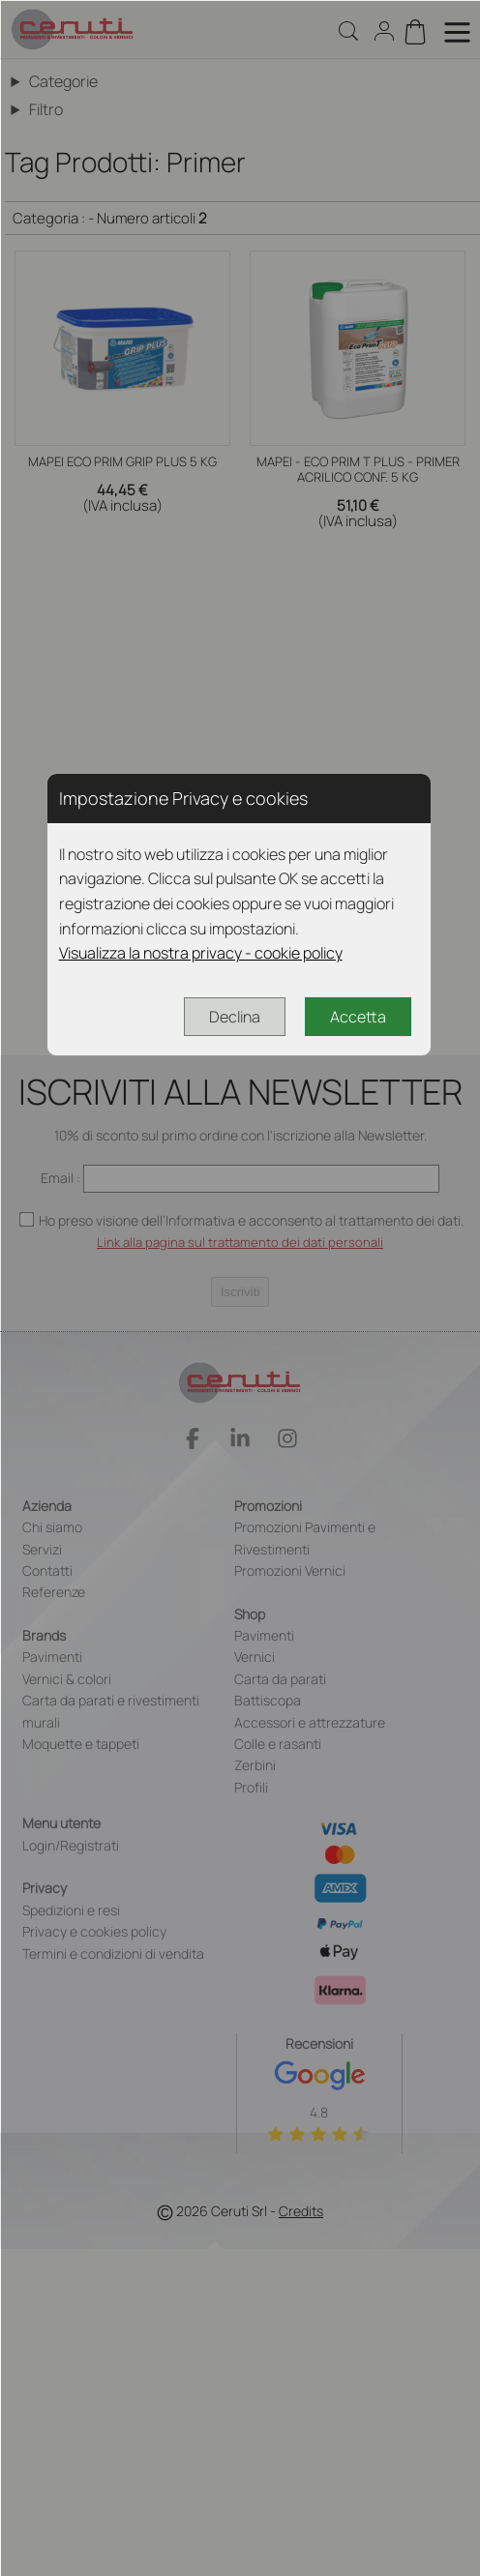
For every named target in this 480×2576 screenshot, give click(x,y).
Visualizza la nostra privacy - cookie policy (201, 952)
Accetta (358, 1016)
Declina (234, 1016)
